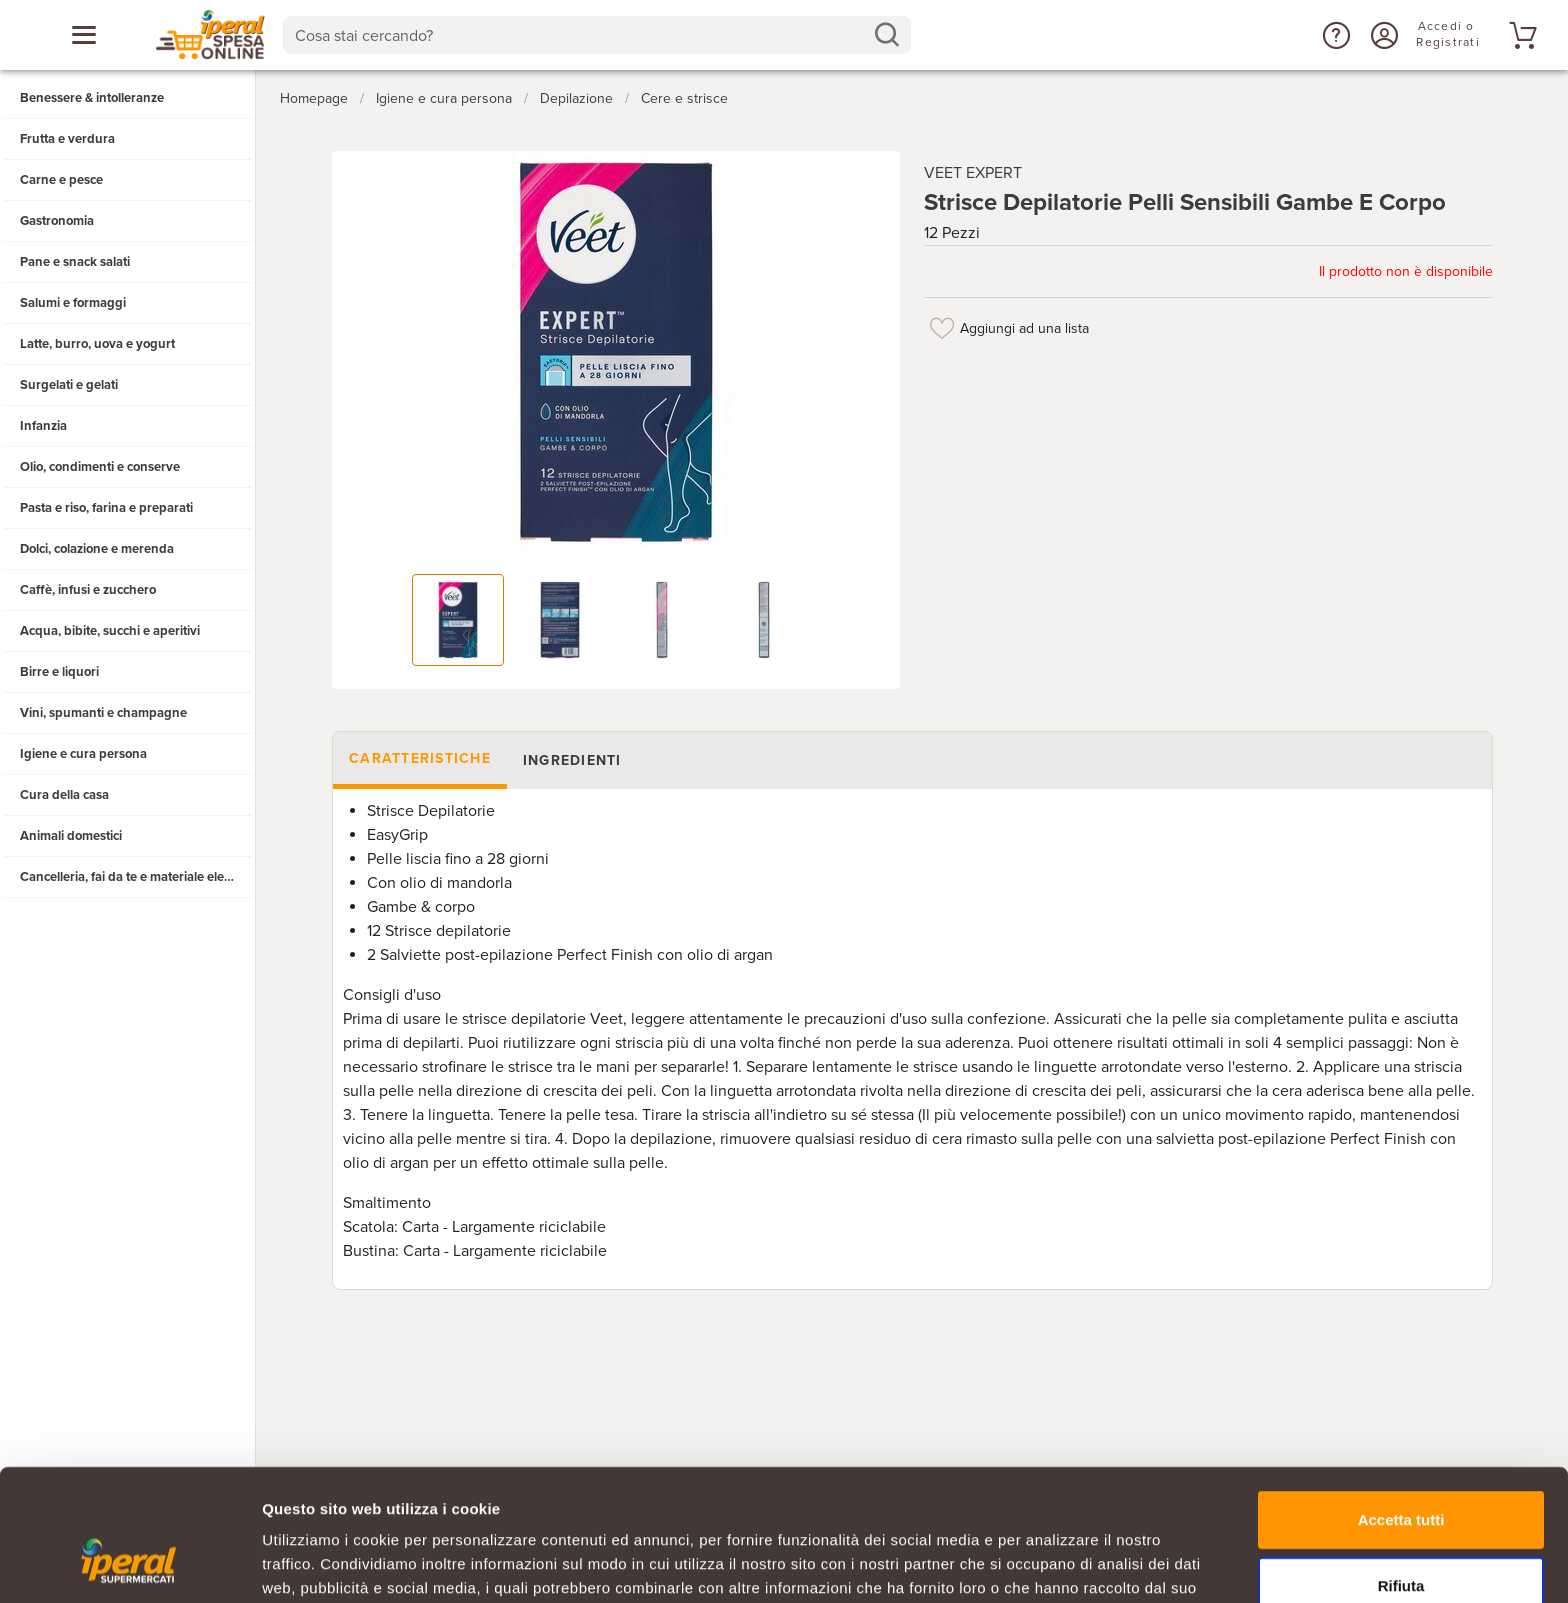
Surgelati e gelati (69, 385)
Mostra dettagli (1052, 1563)
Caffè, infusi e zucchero (88, 590)
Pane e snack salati (75, 262)
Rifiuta (1401, 1472)
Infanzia (43, 426)
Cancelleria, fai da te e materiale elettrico (136, 877)
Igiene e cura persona (83, 754)
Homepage (314, 98)
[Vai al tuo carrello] (1520, 35)
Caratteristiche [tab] (420, 758)
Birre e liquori (59, 672)
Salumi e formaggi (73, 303)
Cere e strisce (684, 98)
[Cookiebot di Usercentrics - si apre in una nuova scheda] (129, 1564)
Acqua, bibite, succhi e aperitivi (110, 631)
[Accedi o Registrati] (1382, 35)
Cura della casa (64, 795)
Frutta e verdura (67, 139)
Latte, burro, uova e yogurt (97, 344)
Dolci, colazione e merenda (97, 549)
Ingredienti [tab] (571, 760)
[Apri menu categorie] (84, 35)
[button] (1334, 35)
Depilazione (576, 98)
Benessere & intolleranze (92, 98)
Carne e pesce (61, 180)
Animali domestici (71, 836)
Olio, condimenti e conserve (100, 467)
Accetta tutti (1401, 1406)
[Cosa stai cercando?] (581, 35)
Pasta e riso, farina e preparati (106, 508)
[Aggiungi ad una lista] (942, 328)
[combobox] (597, 35)
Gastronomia (57, 221)
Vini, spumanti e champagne (103, 713)
